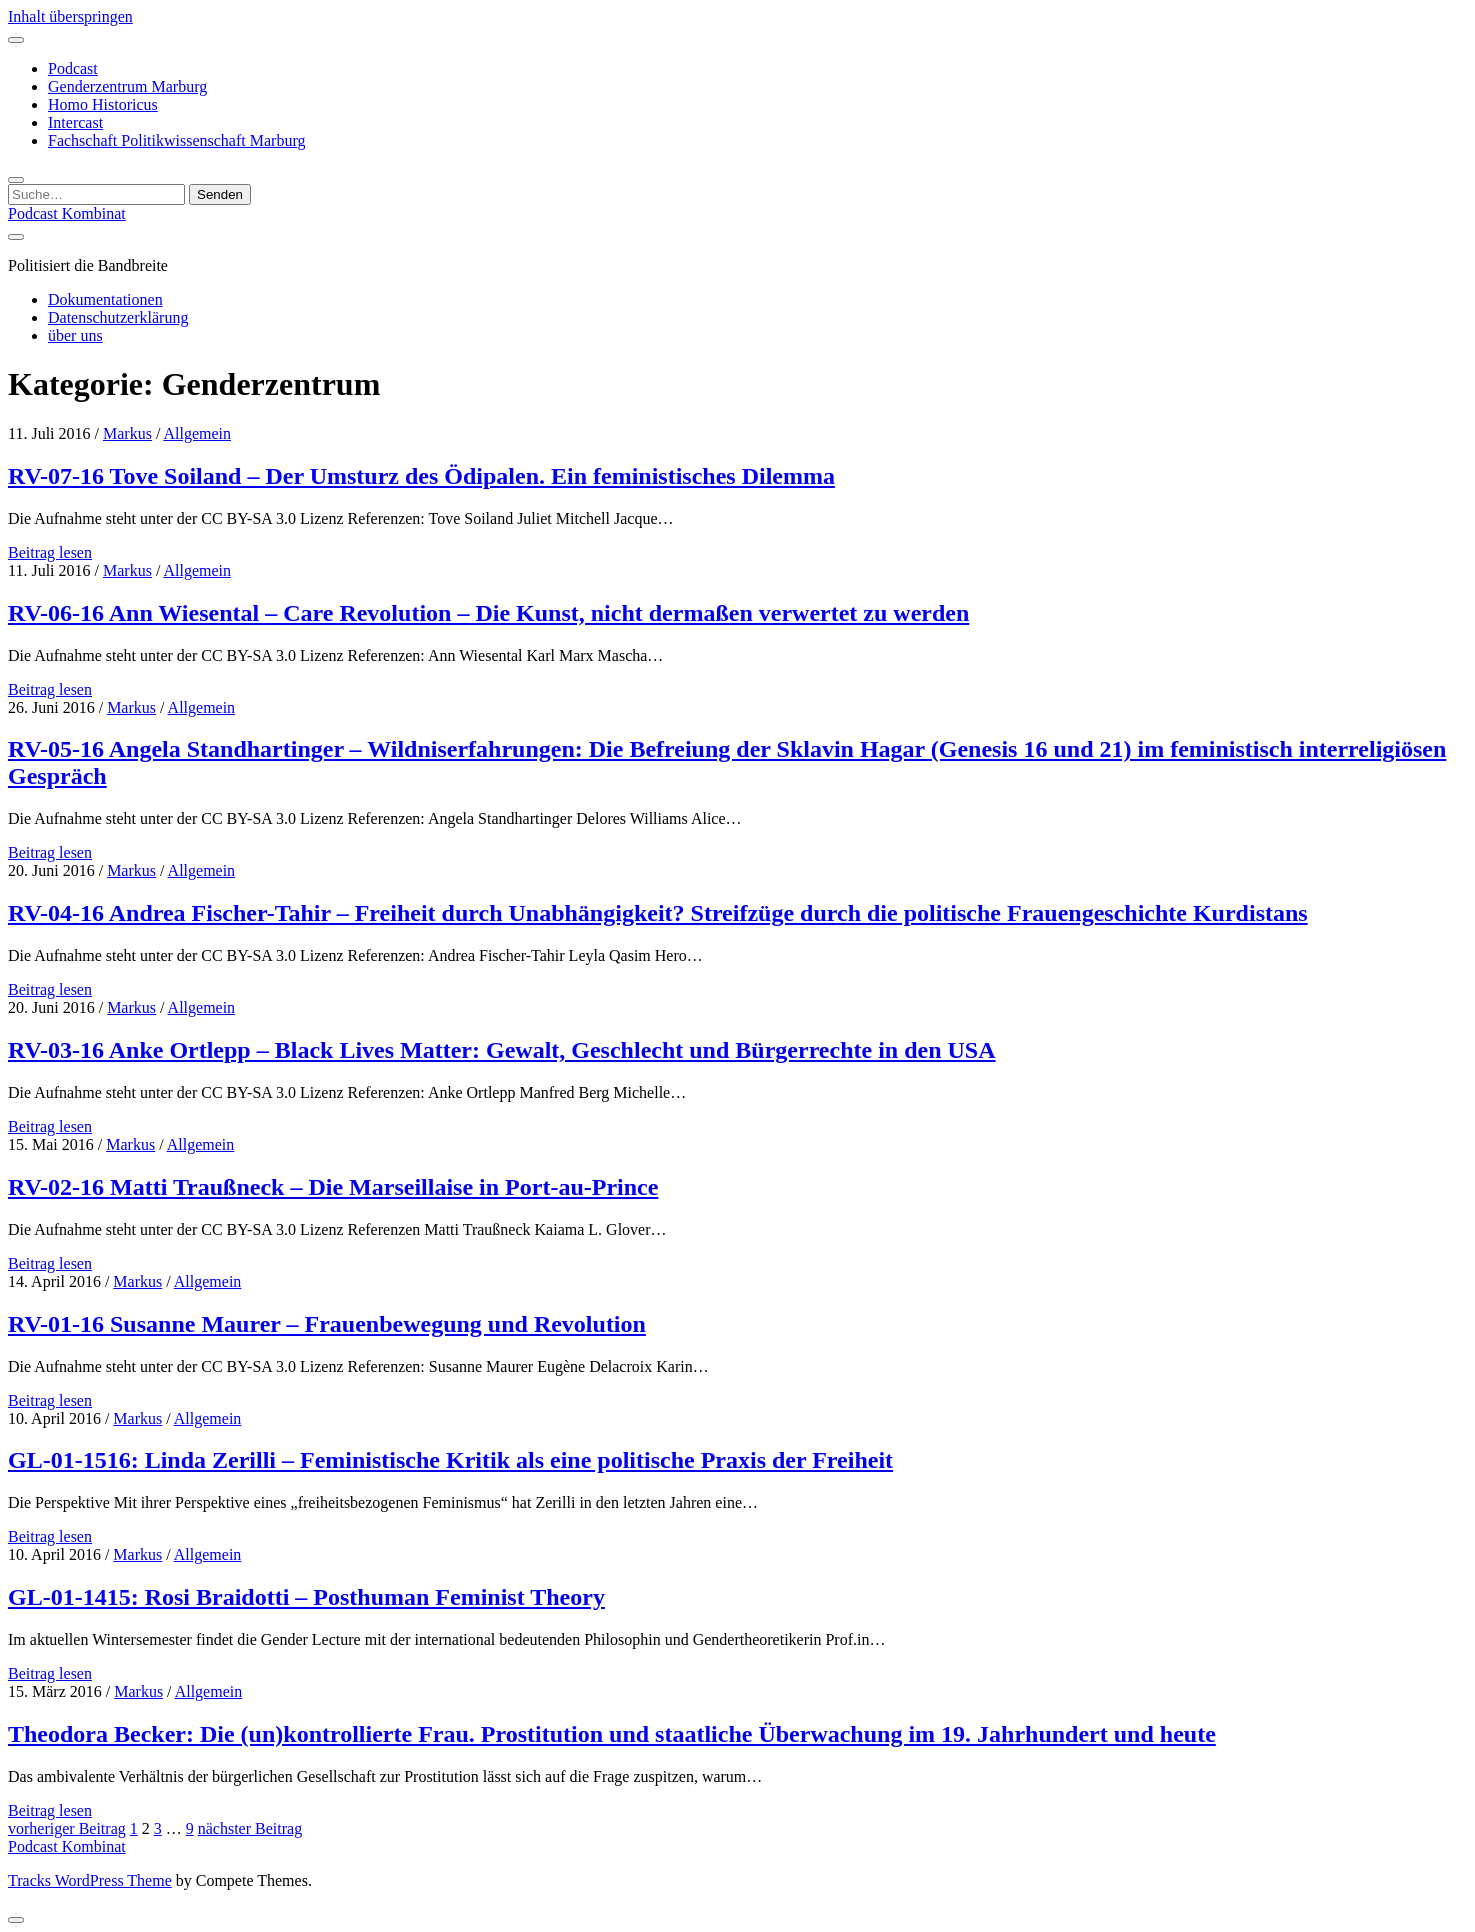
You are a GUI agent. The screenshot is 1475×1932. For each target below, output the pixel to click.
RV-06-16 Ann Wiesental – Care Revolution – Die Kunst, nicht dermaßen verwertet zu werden (488, 613)
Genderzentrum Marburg (127, 86)
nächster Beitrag (250, 1828)
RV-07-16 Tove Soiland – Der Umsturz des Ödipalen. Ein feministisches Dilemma (421, 476)
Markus (127, 433)
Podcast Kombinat (67, 213)
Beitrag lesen (50, 552)
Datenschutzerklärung (118, 317)
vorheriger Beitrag (67, 1828)
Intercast (75, 122)
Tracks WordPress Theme (90, 1880)
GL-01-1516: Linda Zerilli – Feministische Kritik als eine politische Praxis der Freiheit (450, 1460)
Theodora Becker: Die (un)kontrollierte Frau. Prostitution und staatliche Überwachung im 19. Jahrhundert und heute (612, 1734)
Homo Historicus (103, 104)
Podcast (73, 68)
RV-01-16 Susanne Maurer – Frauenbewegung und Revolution (327, 1324)
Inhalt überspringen (70, 16)
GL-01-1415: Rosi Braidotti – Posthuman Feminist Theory (306, 1597)
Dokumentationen (105, 299)
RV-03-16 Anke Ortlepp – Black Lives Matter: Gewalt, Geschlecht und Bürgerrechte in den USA (502, 1050)
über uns (75, 335)
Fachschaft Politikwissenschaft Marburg (176, 140)
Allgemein (197, 433)
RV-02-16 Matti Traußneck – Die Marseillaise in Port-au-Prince (333, 1187)
